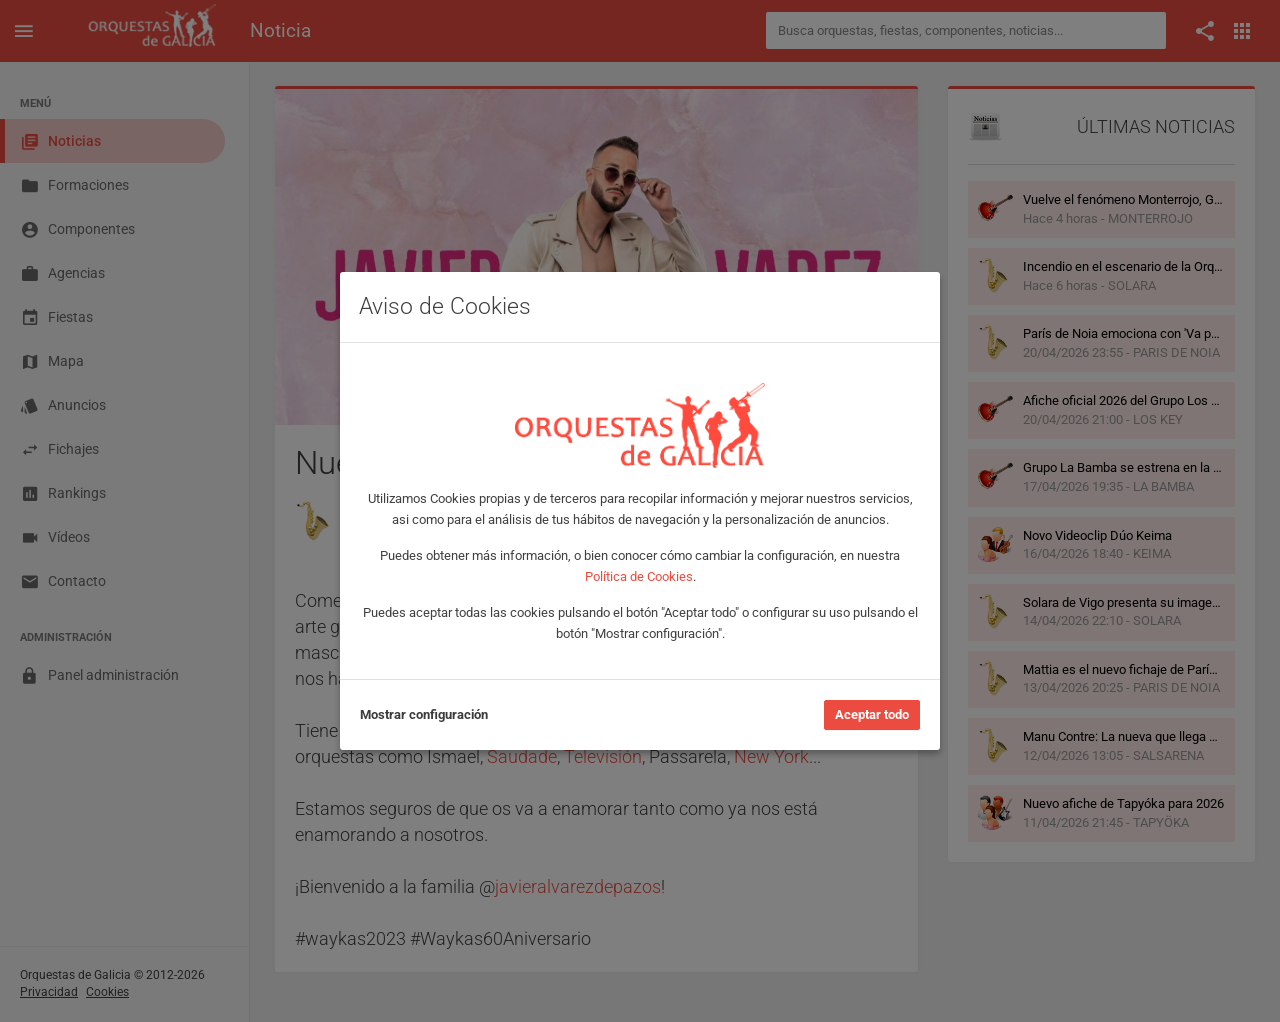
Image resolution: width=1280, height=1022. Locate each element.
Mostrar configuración (424, 714)
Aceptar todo (872, 714)
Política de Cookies (639, 576)
